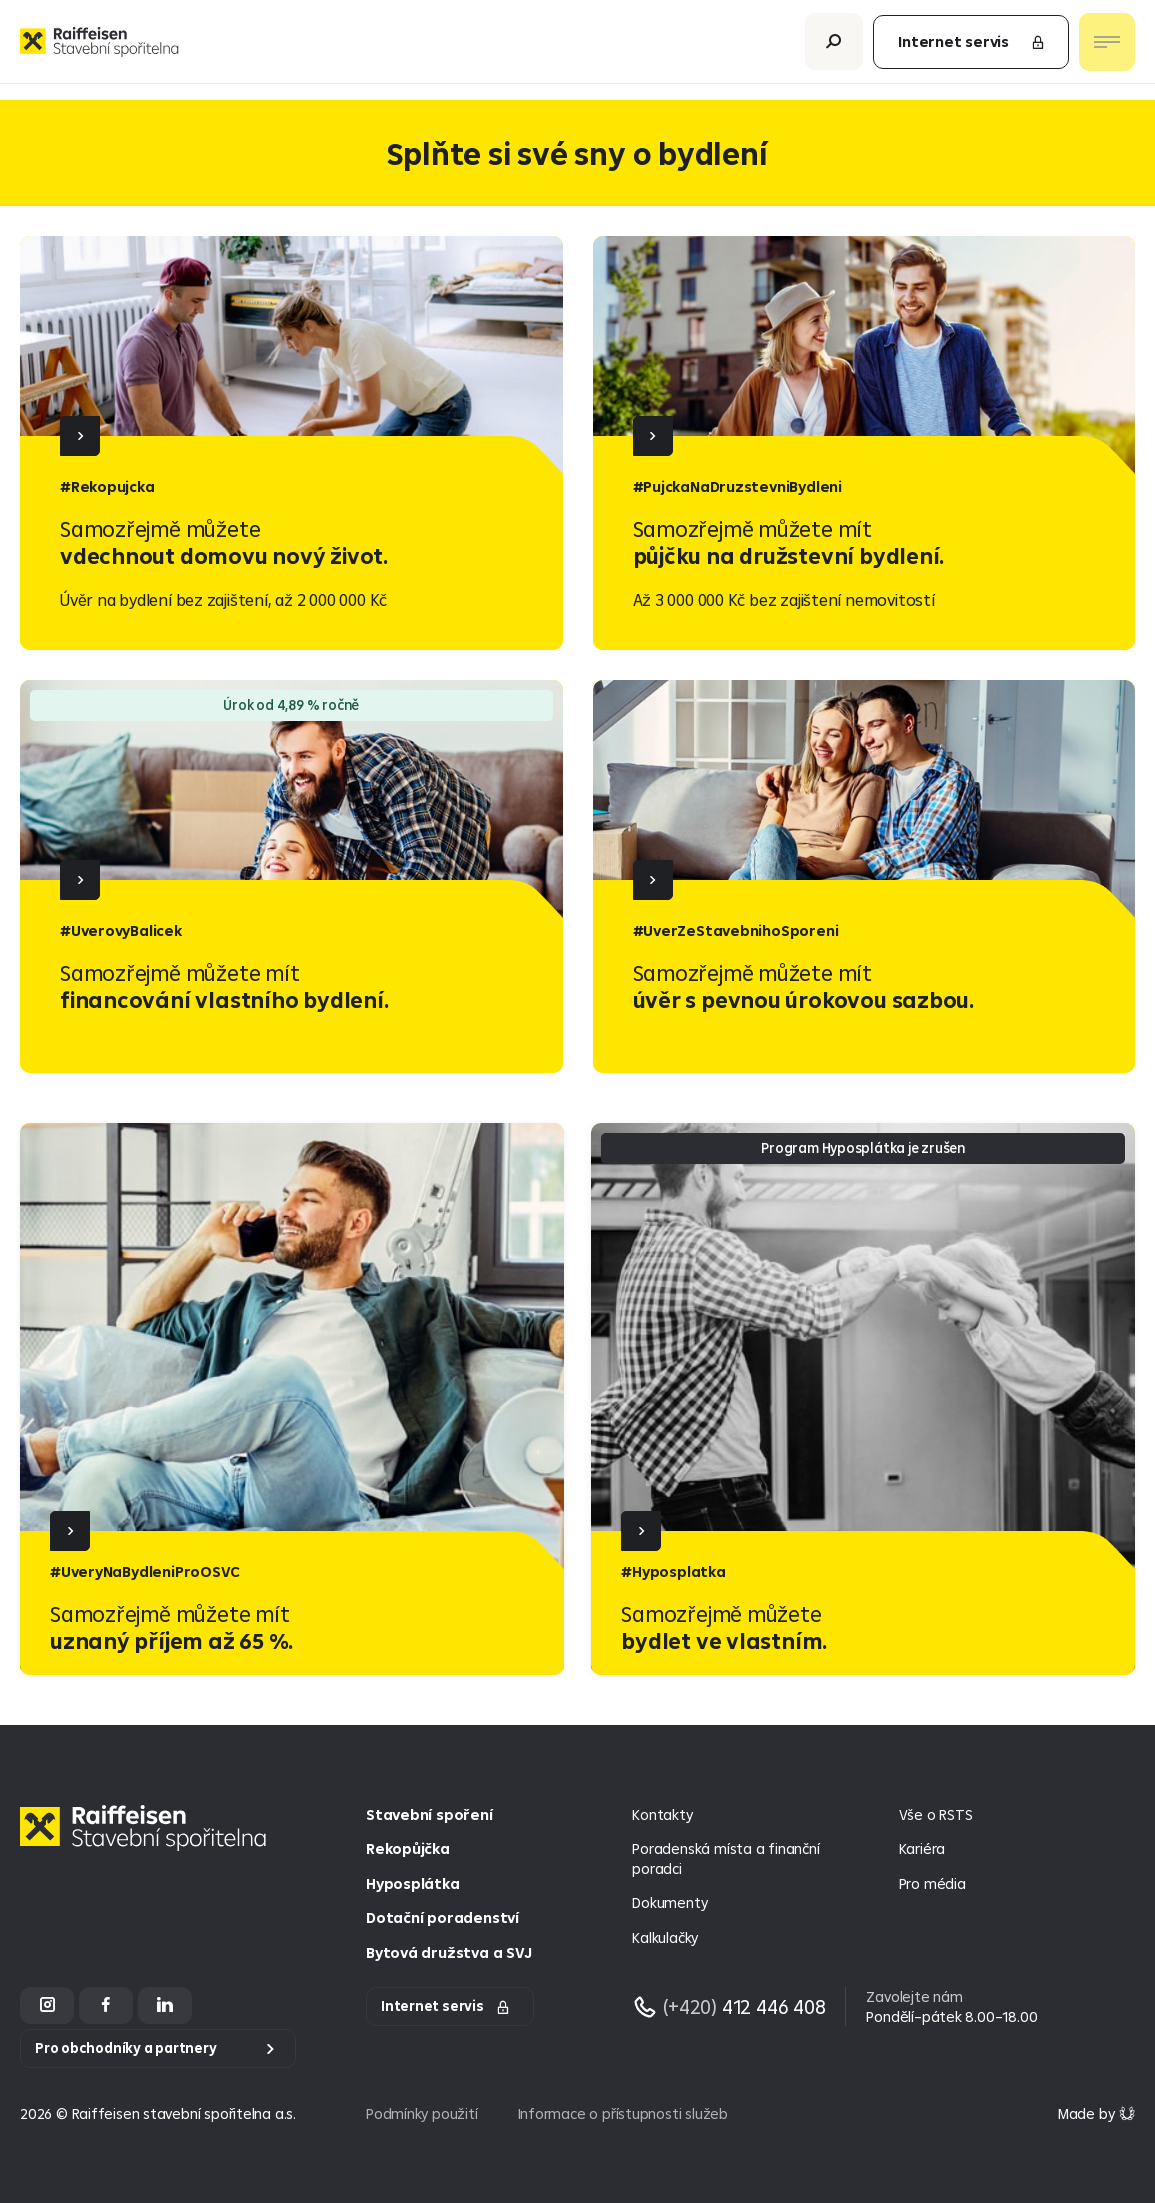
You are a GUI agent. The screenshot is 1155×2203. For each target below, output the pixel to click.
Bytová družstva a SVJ (448, 1952)
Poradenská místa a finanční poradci (725, 1858)
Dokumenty (669, 1902)
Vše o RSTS (936, 1814)
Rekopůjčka (408, 1848)
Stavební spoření (429, 1814)
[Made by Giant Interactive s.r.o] (1096, 2113)
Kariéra (922, 1848)
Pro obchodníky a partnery (126, 2048)
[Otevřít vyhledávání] (834, 49)
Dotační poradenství (442, 1917)
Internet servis (972, 49)
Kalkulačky (665, 1937)
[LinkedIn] (165, 2005)
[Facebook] (106, 2005)
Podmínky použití (422, 2113)
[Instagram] (47, 2005)
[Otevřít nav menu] (1107, 50)
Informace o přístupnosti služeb (623, 2113)
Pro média (932, 1883)
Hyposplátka (413, 1883)
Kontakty (662, 1814)
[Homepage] (148, 1843)
